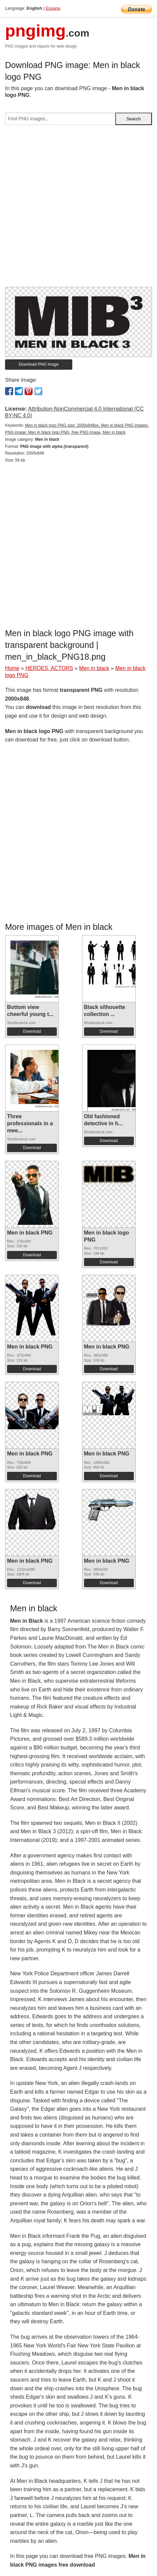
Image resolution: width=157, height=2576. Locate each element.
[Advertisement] (78, 208)
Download (32, 1031)
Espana (53, 8)
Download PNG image (39, 364)
